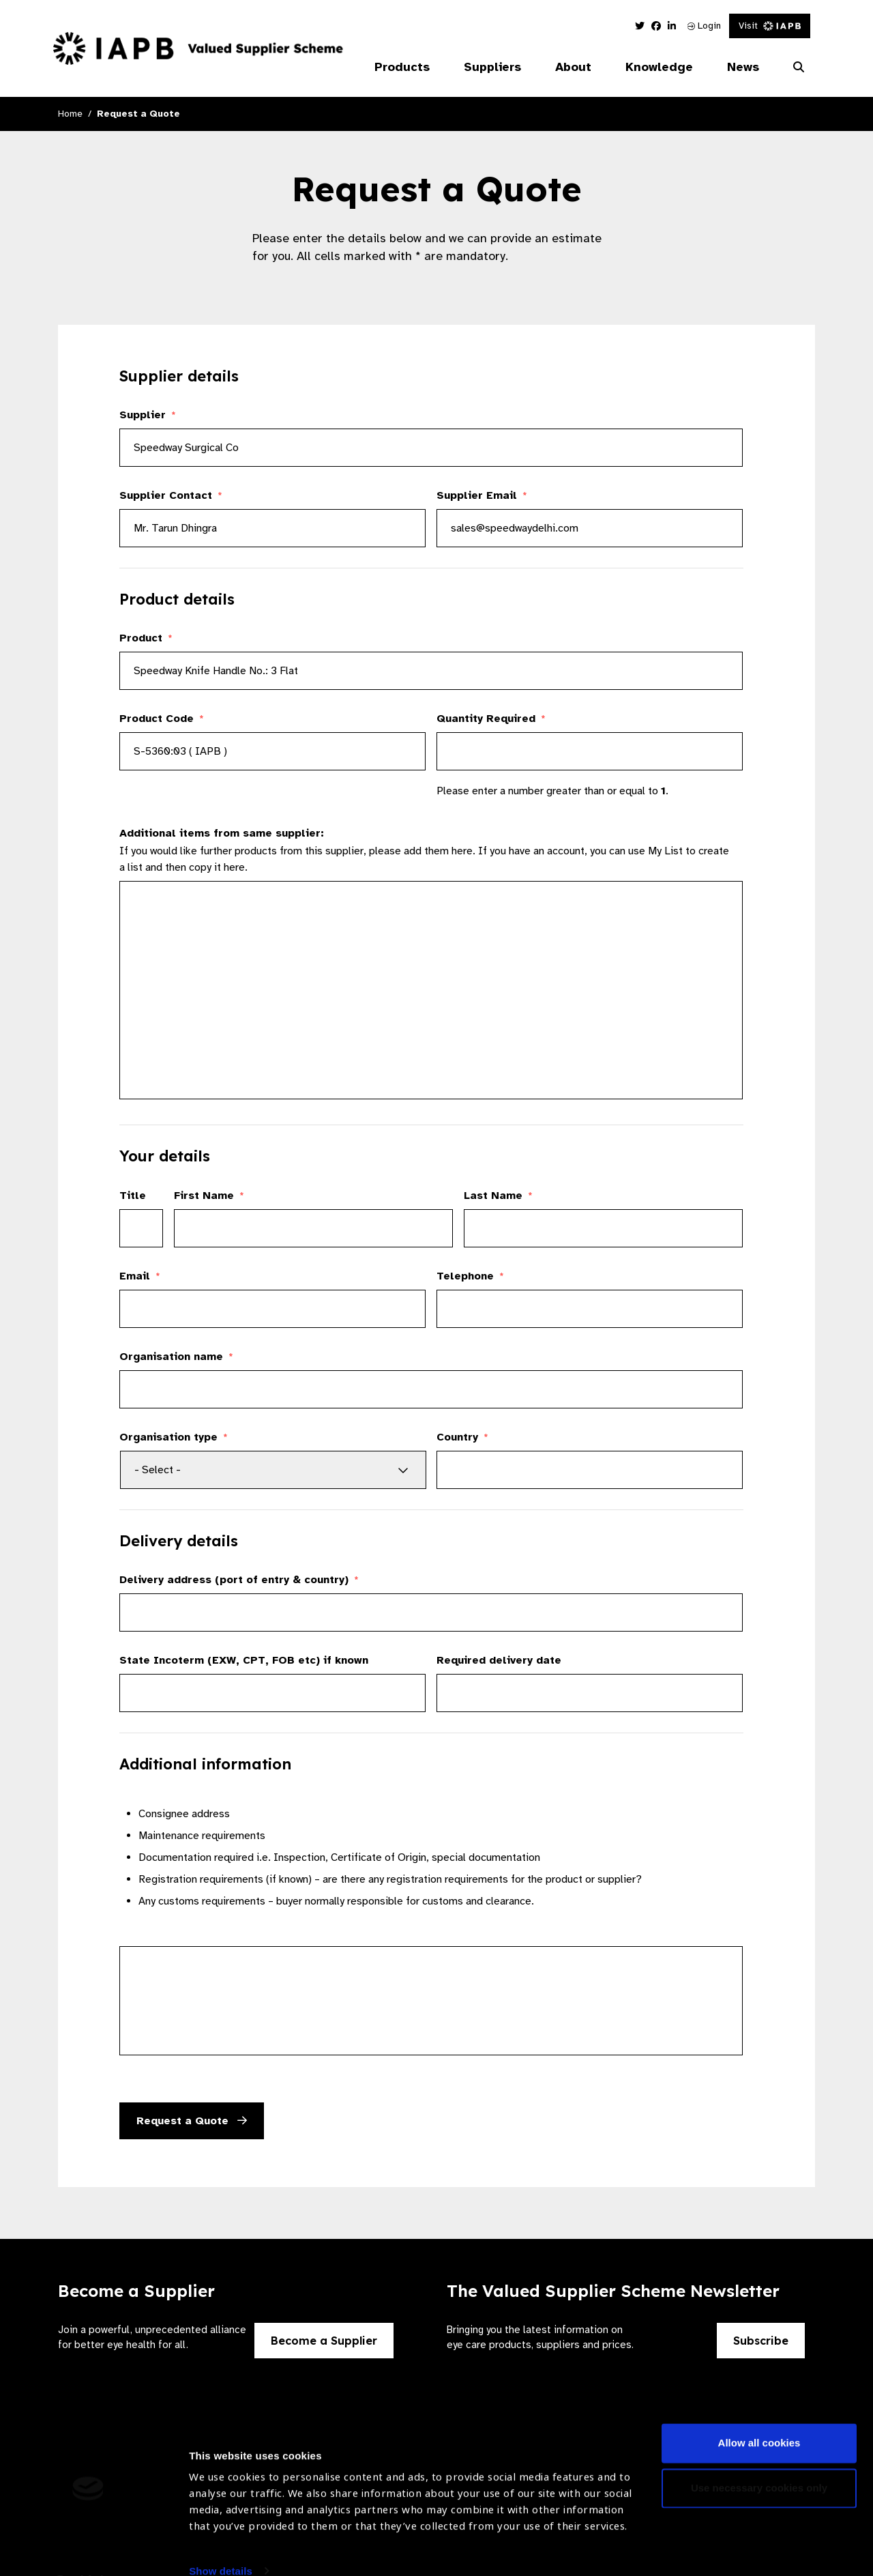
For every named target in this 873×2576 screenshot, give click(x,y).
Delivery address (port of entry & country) (239, 1580)
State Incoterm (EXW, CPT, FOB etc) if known (243, 1660)
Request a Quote (191, 2121)
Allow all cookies (759, 2408)
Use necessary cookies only (759, 2452)
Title (132, 1195)
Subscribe (760, 2340)
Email (139, 1276)
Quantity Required (491, 718)
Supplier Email (481, 495)
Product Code (161, 718)
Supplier (147, 415)
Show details (220, 2535)
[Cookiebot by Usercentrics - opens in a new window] (88, 2549)
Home (70, 113)
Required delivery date (498, 1660)
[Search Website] (798, 67)
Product (146, 638)
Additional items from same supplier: (221, 833)
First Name (209, 1195)
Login (704, 25)
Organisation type (173, 1437)
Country (462, 1437)
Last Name (498, 1195)
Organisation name (176, 1356)
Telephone (470, 1276)
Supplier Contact (170, 495)
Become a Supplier (324, 2340)
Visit (770, 25)
